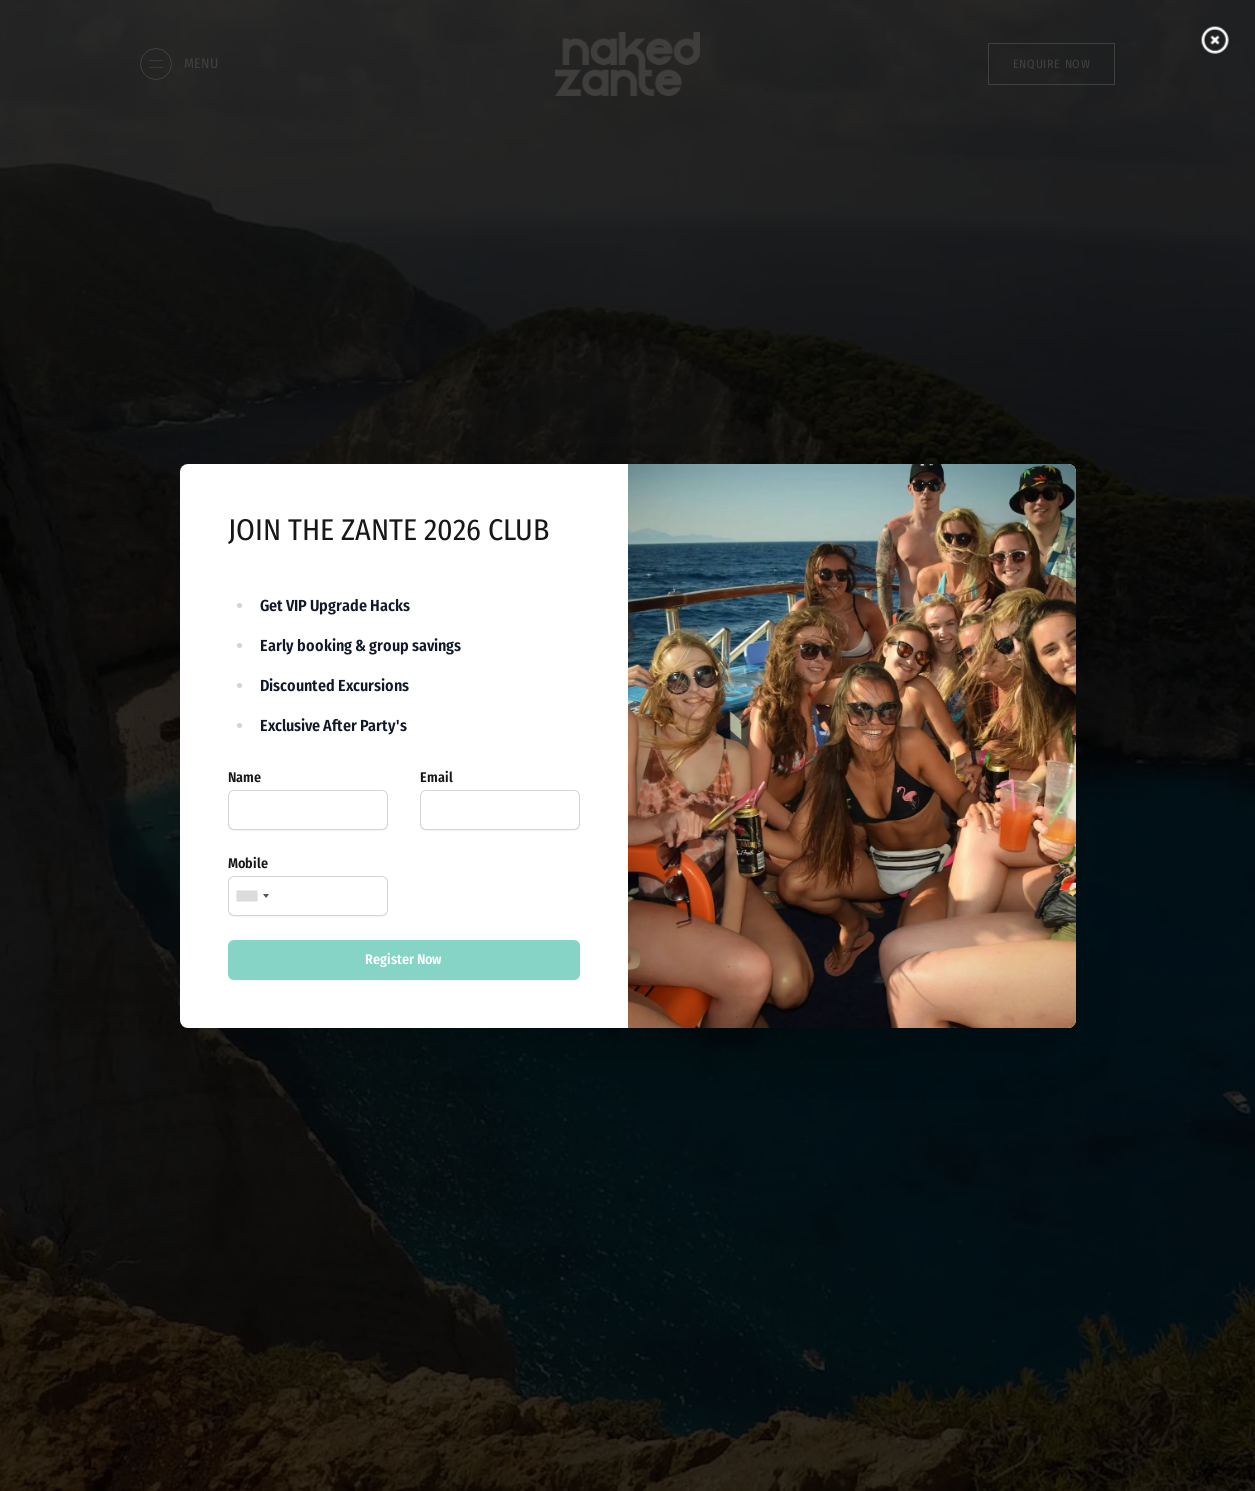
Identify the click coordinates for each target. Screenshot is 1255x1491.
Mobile (248, 863)
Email (436, 777)
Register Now (403, 959)
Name (244, 777)
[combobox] (252, 896)
